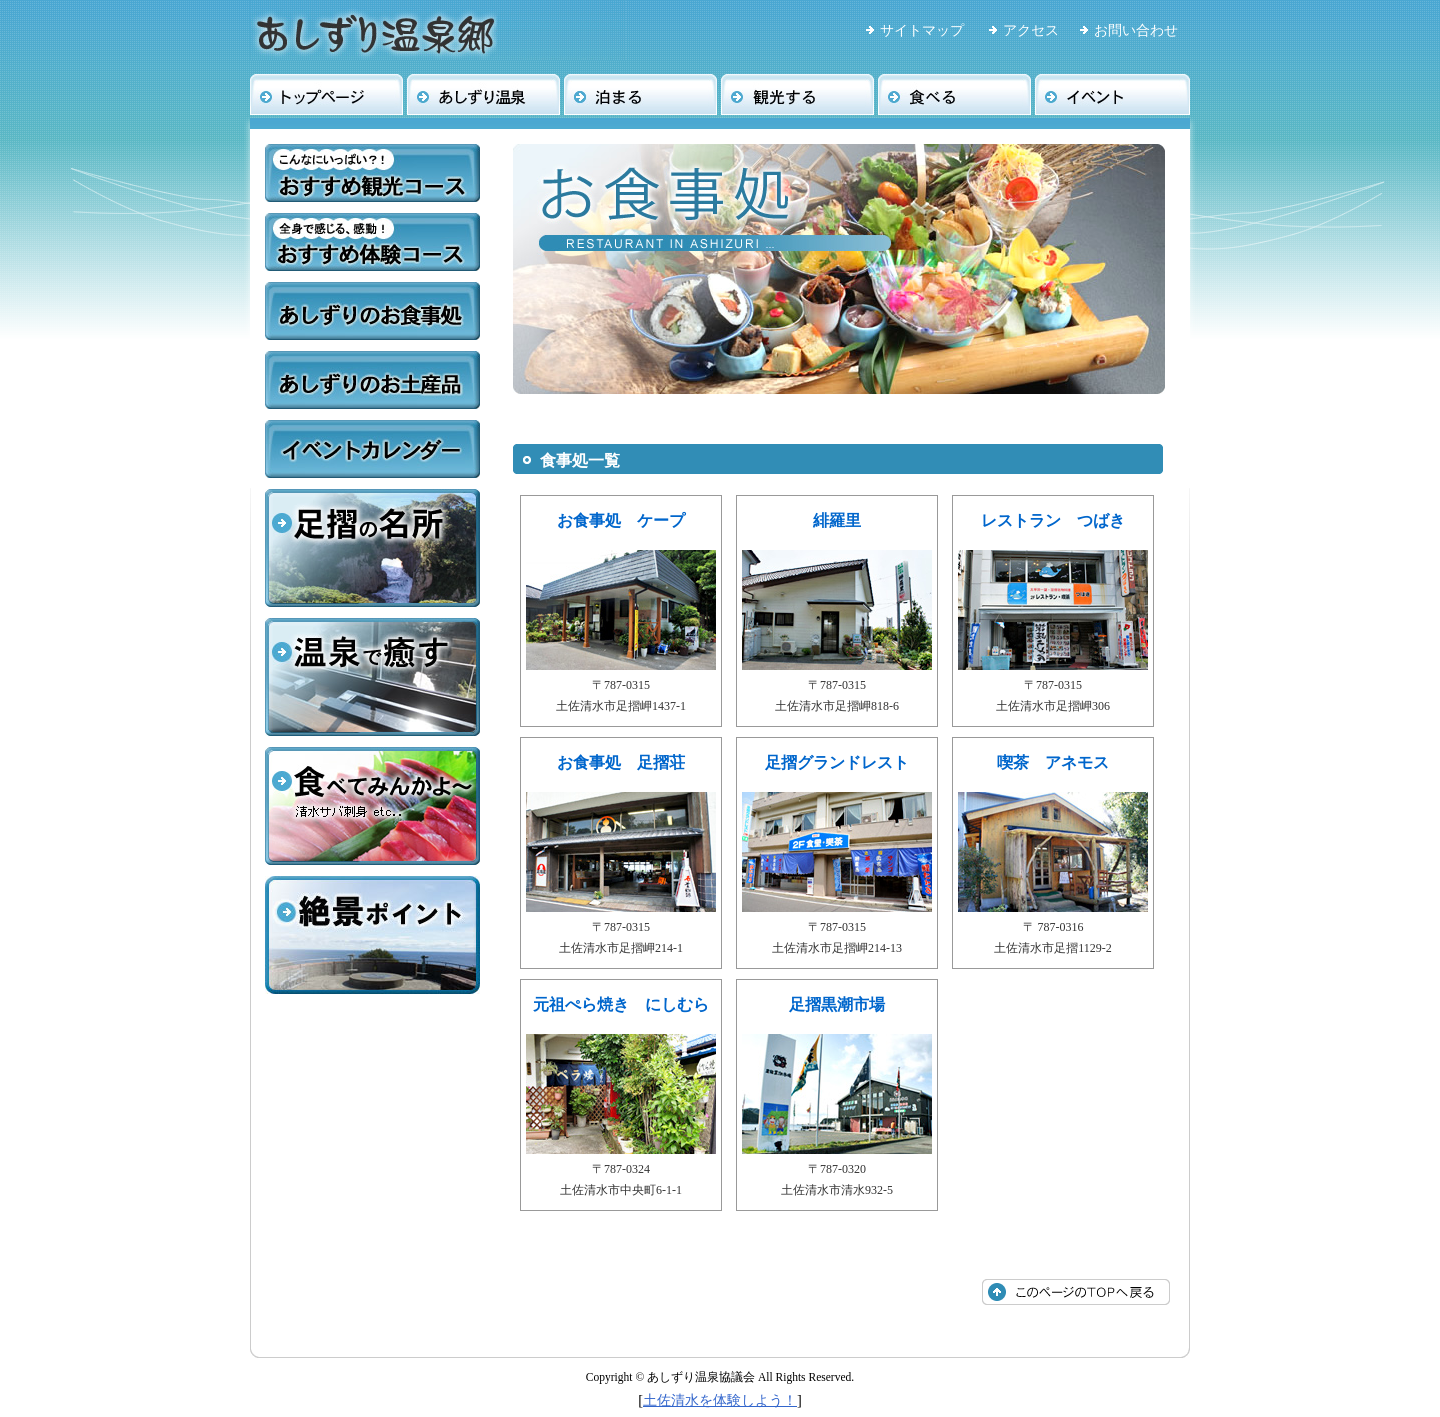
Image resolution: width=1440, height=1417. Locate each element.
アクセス (1031, 30)
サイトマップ (922, 30)
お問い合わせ (1136, 30)
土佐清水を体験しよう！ (720, 1400)
